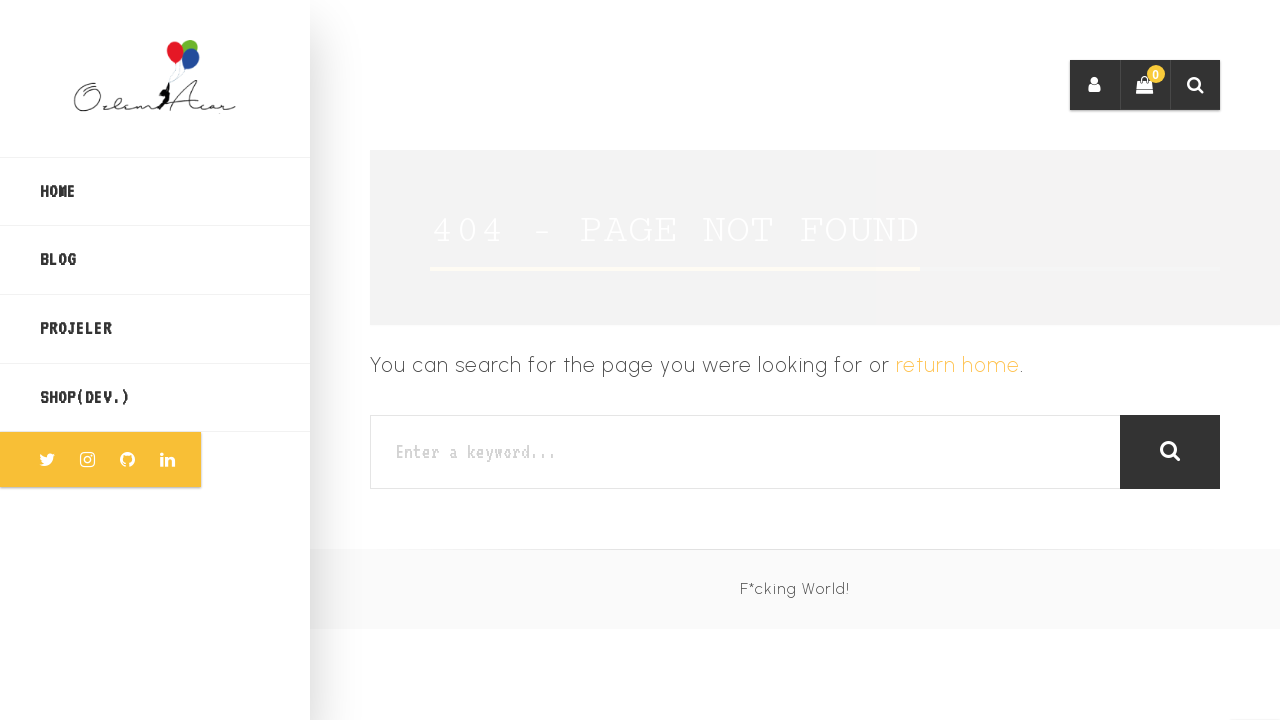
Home (58, 191)
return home (958, 364)
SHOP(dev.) (85, 397)
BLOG (58, 259)
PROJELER (76, 328)
